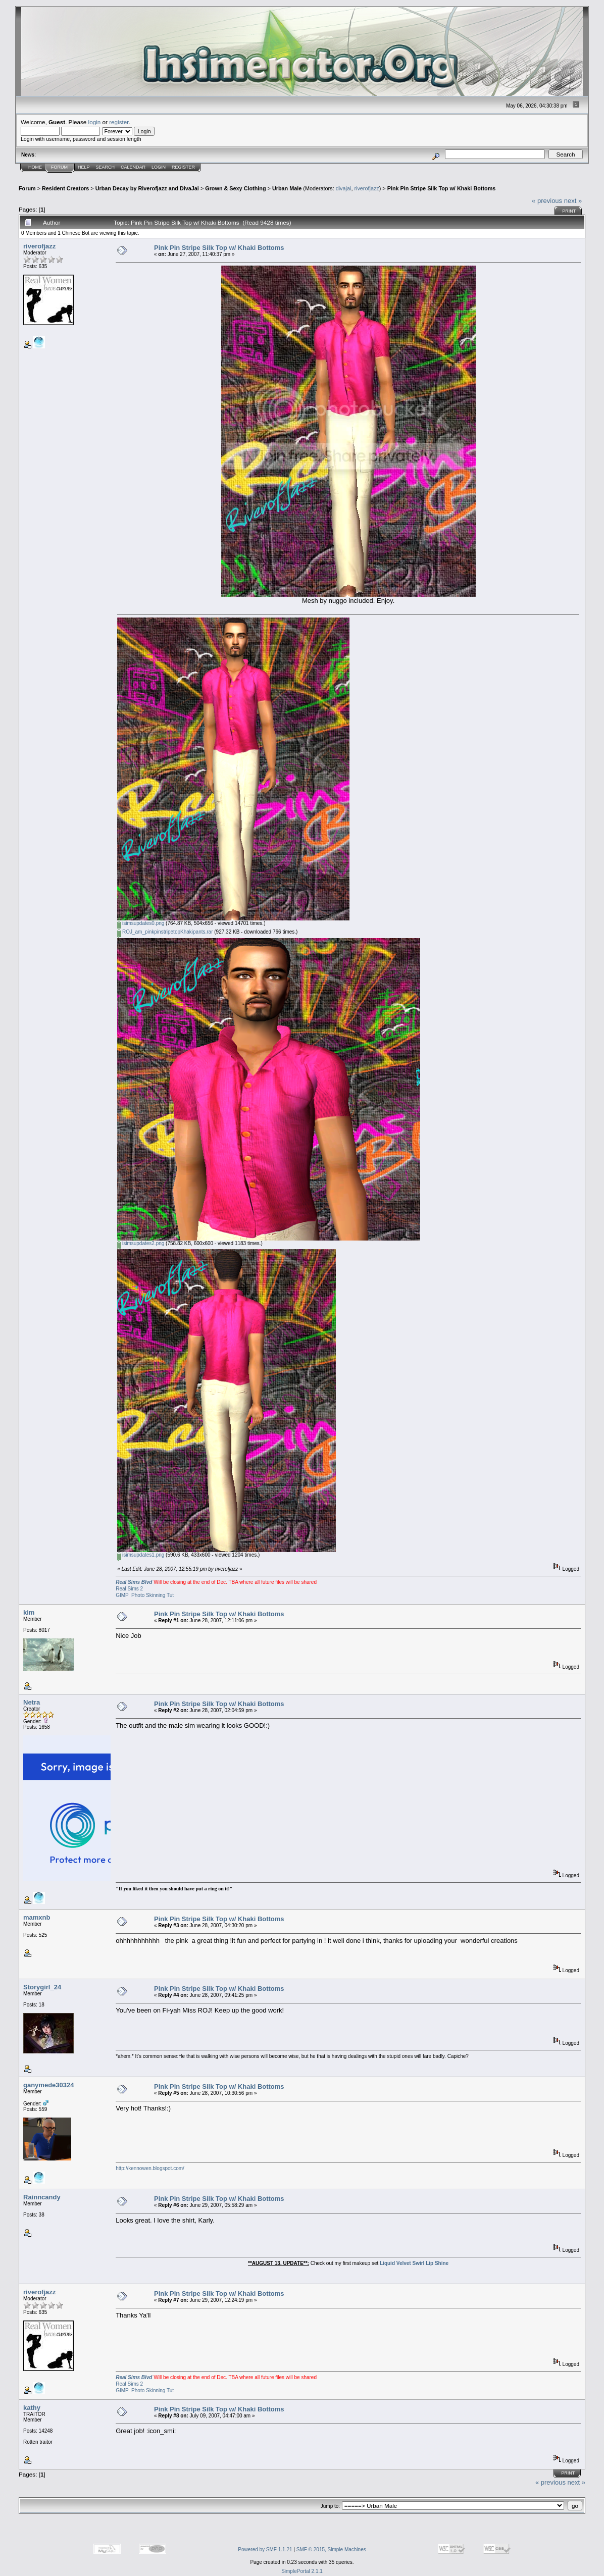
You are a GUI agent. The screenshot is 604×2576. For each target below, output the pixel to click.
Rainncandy (42, 2197)
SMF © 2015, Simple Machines (331, 2549)
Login (159, 167)
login (94, 122)
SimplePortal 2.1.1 (302, 2571)
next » (573, 200)
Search (105, 167)
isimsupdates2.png (140, 1243)
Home (35, 167)
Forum (59, 167)
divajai (343, 188)
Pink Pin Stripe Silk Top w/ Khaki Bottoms (441, 188)
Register (183, 167)
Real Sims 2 (129, 1588)
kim (28, 1612)
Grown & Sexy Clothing (235, 188)
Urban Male (286, 188)
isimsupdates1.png (140, 1555)
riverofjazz (366, 188)
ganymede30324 (48, 2085)
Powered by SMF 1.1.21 (265, 2549)
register (118, 122)
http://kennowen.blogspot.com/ (150, 2168)
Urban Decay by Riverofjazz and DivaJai (147, 188)
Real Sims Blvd (134, 1582)
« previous (547, 200)
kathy (31, 2407)
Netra (31, 1702)
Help (84, 167)
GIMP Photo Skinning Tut (145, 1595)
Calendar (133, 167)
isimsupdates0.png (140, 923)
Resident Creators (65, 188)
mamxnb (36, 1917)
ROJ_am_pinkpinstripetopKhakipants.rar (165, 932)
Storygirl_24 (42, 1987)
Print (569, 211)
